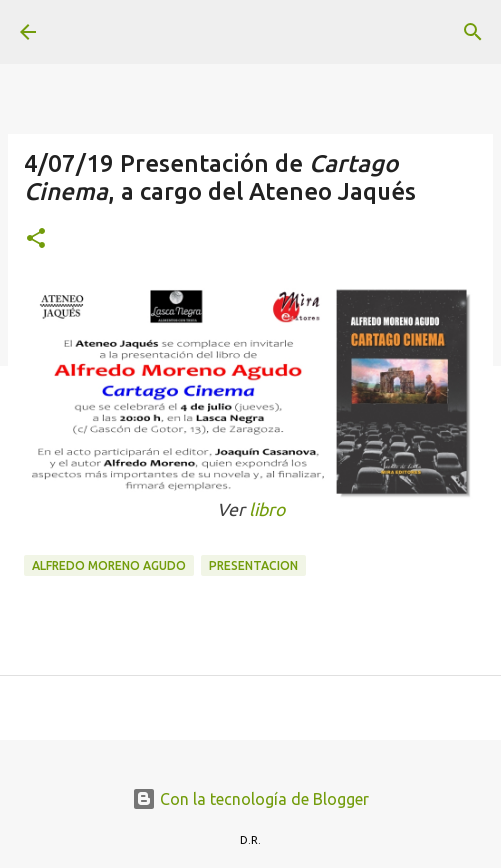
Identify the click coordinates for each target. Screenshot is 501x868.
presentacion (253, 565)
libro (267, 509)
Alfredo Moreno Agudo (109, 565)
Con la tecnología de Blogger (250, 799)
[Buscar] (473, 32)
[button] (36, 239)
